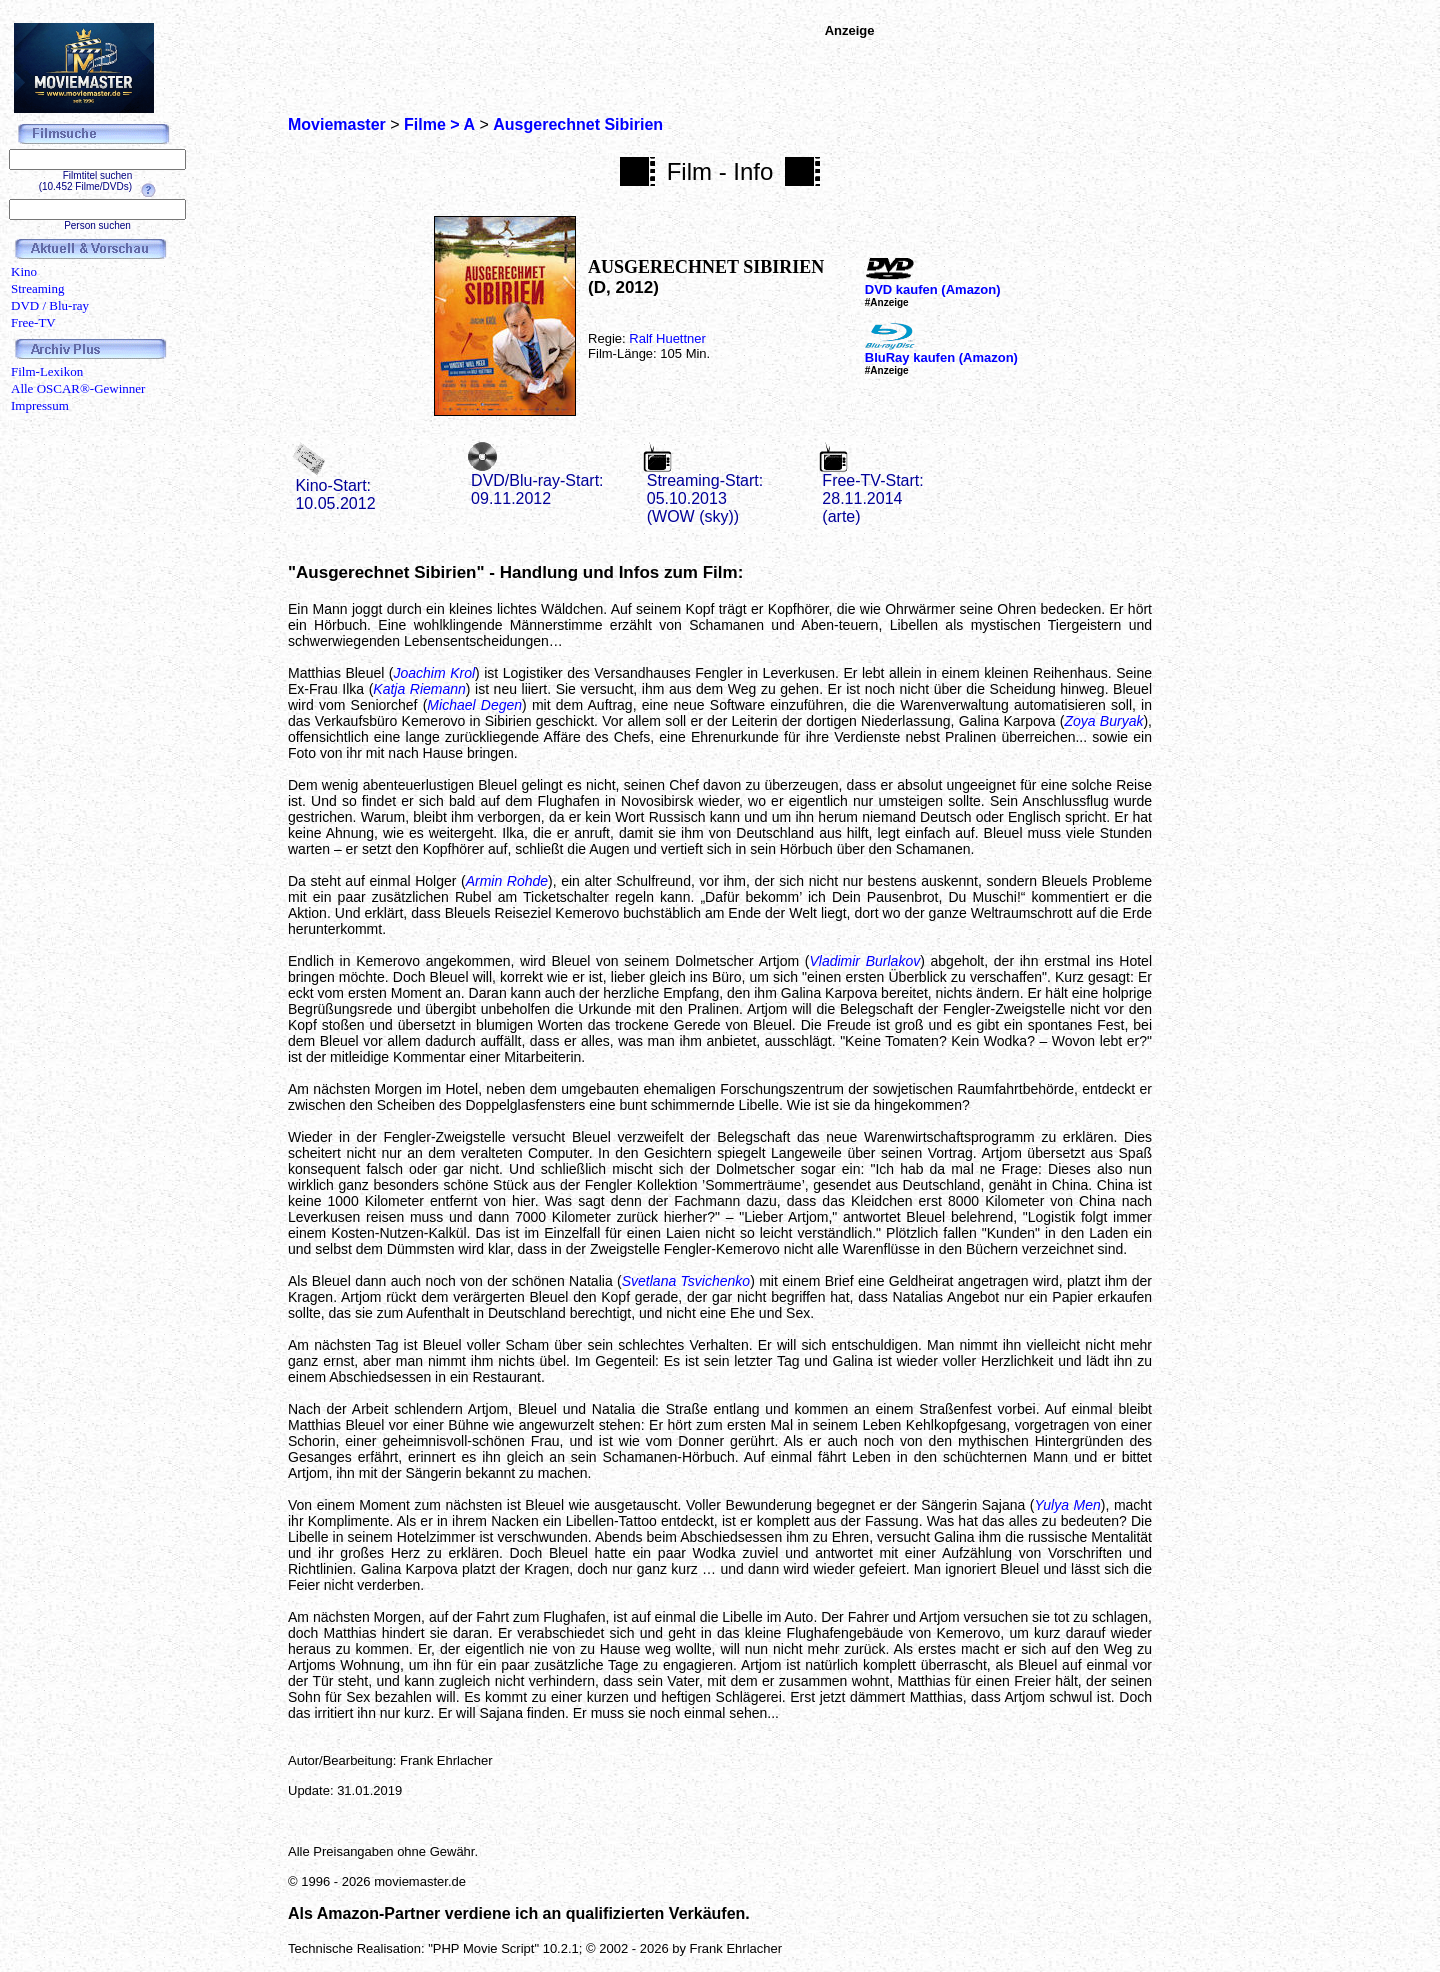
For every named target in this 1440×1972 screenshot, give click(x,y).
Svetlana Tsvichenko (686, 1281)
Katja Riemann (419, 689)
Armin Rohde (507, 881)
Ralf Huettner (667, 338)
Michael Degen (474, 705)
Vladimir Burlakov (864, 961)
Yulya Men (1068, 1505)
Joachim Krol (435, 673)
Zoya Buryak (1103, 721)
